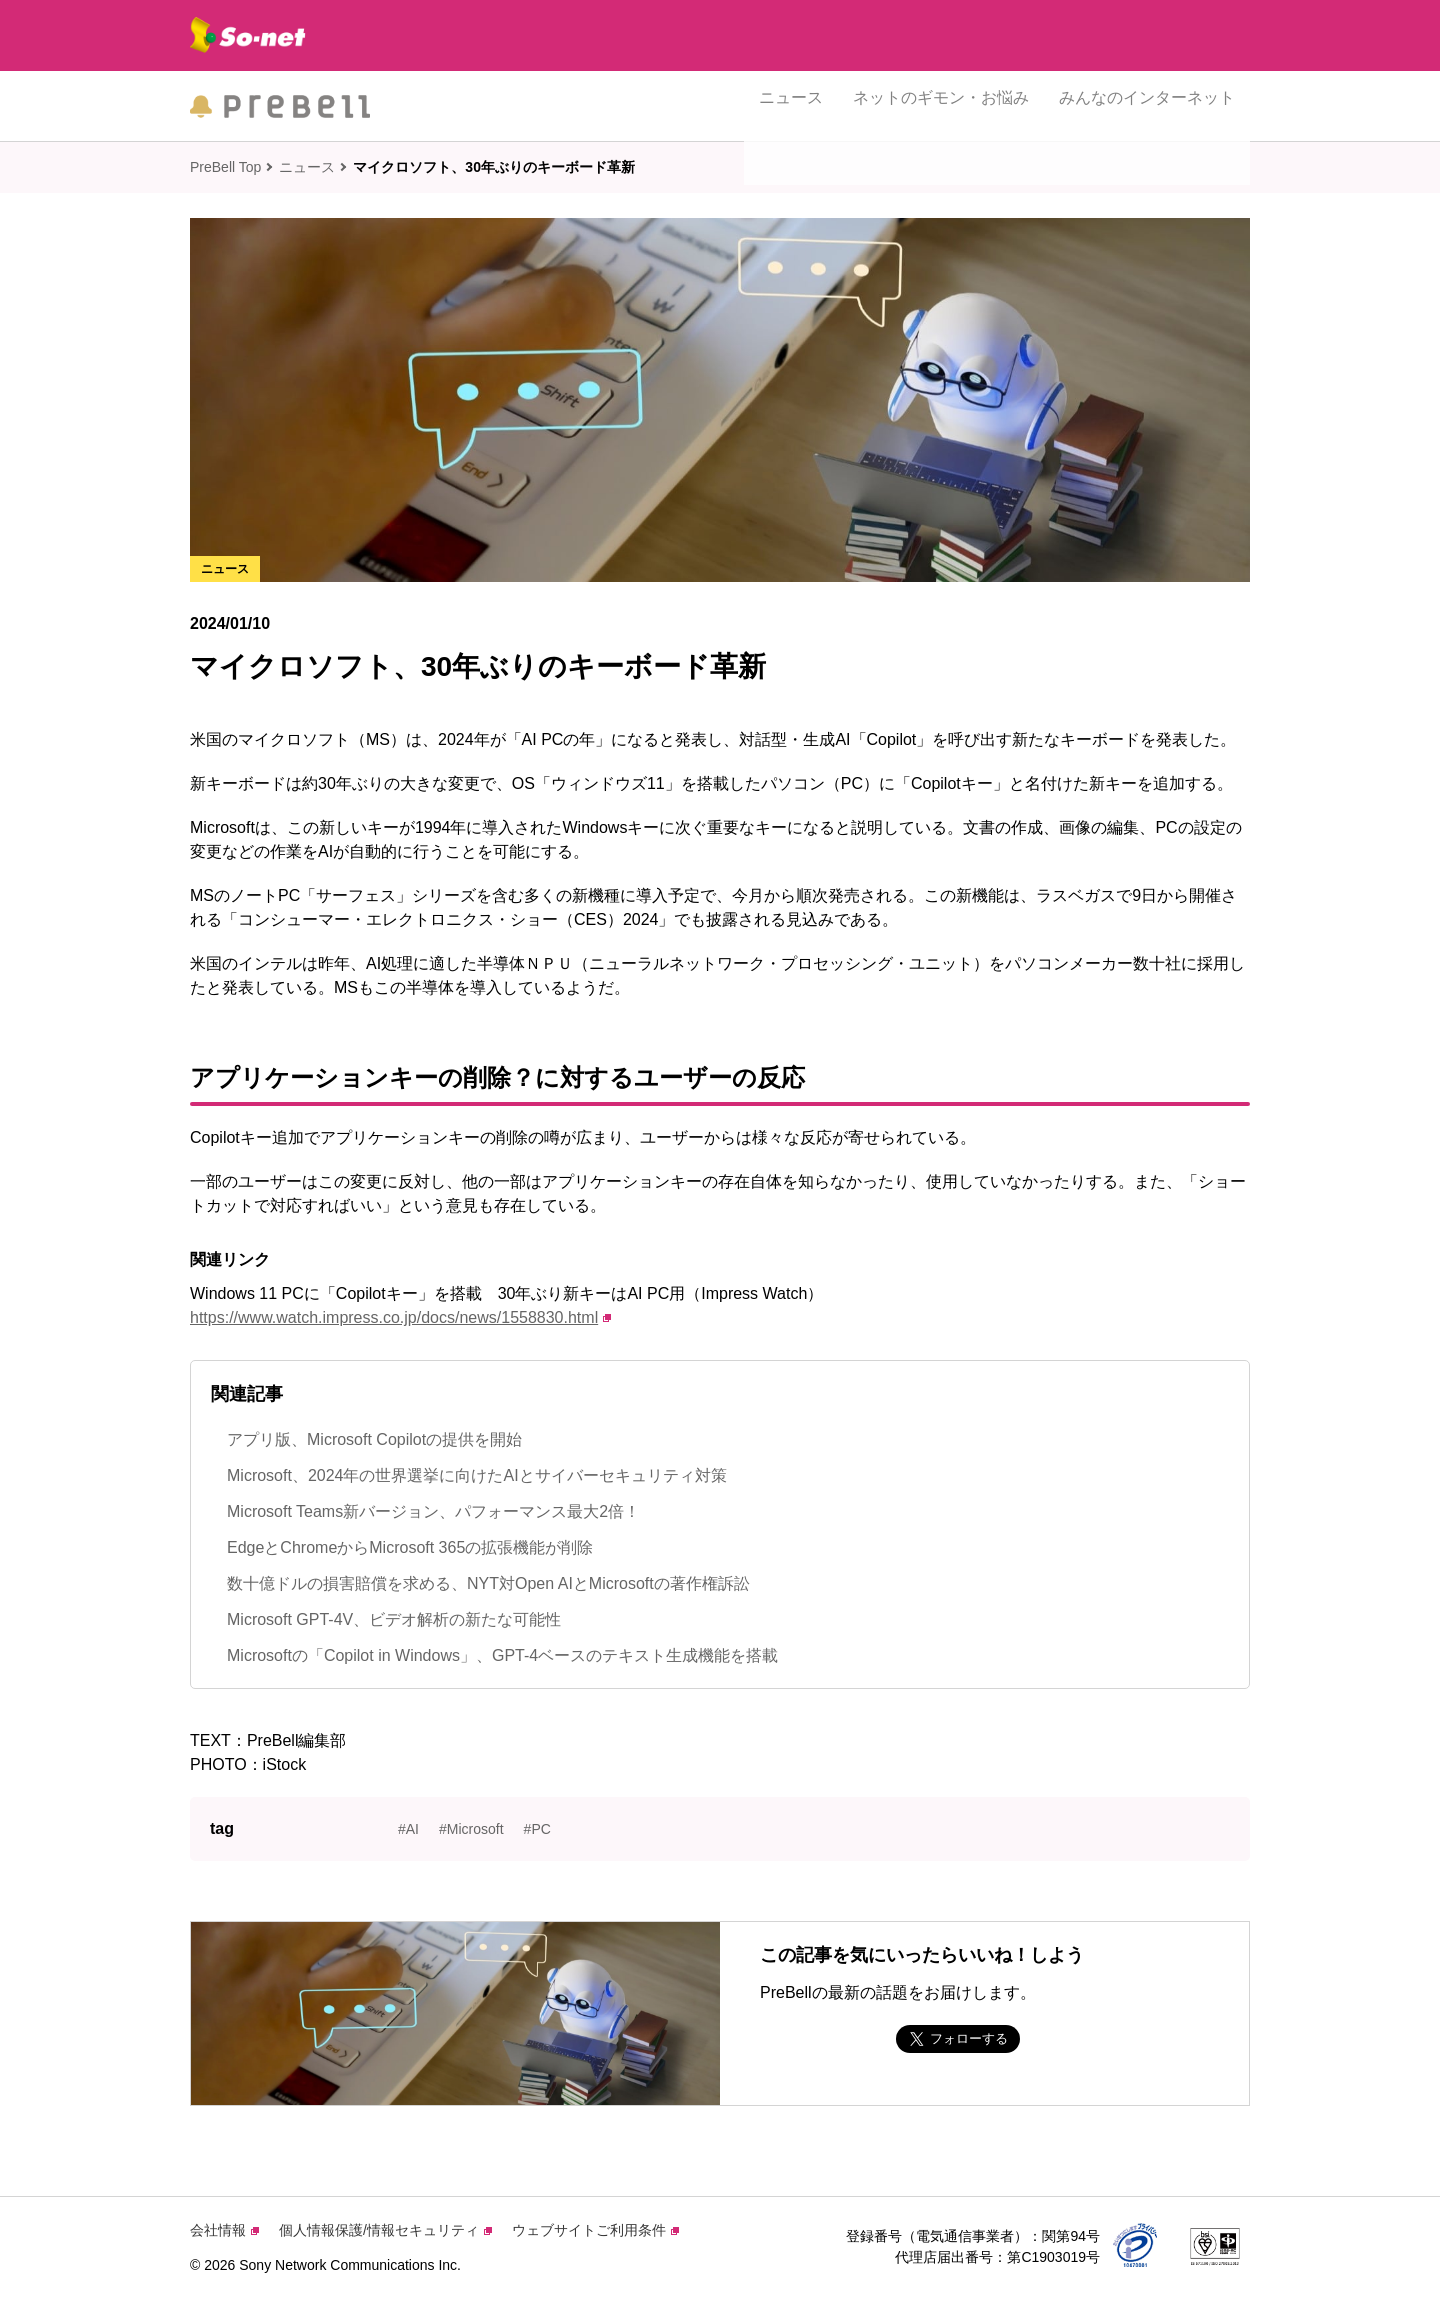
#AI (408, 1829)
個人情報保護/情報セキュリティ (385, 2230)
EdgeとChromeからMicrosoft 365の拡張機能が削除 (410, 1547)
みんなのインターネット (1147, 105)
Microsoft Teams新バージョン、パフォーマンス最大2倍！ (433, 1511)
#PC (537, 1829)
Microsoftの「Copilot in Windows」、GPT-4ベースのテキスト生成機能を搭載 (502, 1655)
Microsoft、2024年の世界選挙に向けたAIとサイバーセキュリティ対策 (477, 1475)
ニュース (791, 105)
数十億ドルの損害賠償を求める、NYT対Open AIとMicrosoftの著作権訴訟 (488, 1583)
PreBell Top (225, 167)
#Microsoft (471, 1829)
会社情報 (224, 2230)
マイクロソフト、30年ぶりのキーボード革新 (494, 167)
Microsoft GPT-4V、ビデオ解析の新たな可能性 (394, 1619)
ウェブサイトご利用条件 (595, 2230)
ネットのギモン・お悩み (941, 105)
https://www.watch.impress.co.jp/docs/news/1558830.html (400, 1317)
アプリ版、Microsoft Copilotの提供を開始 (374, 1439)
